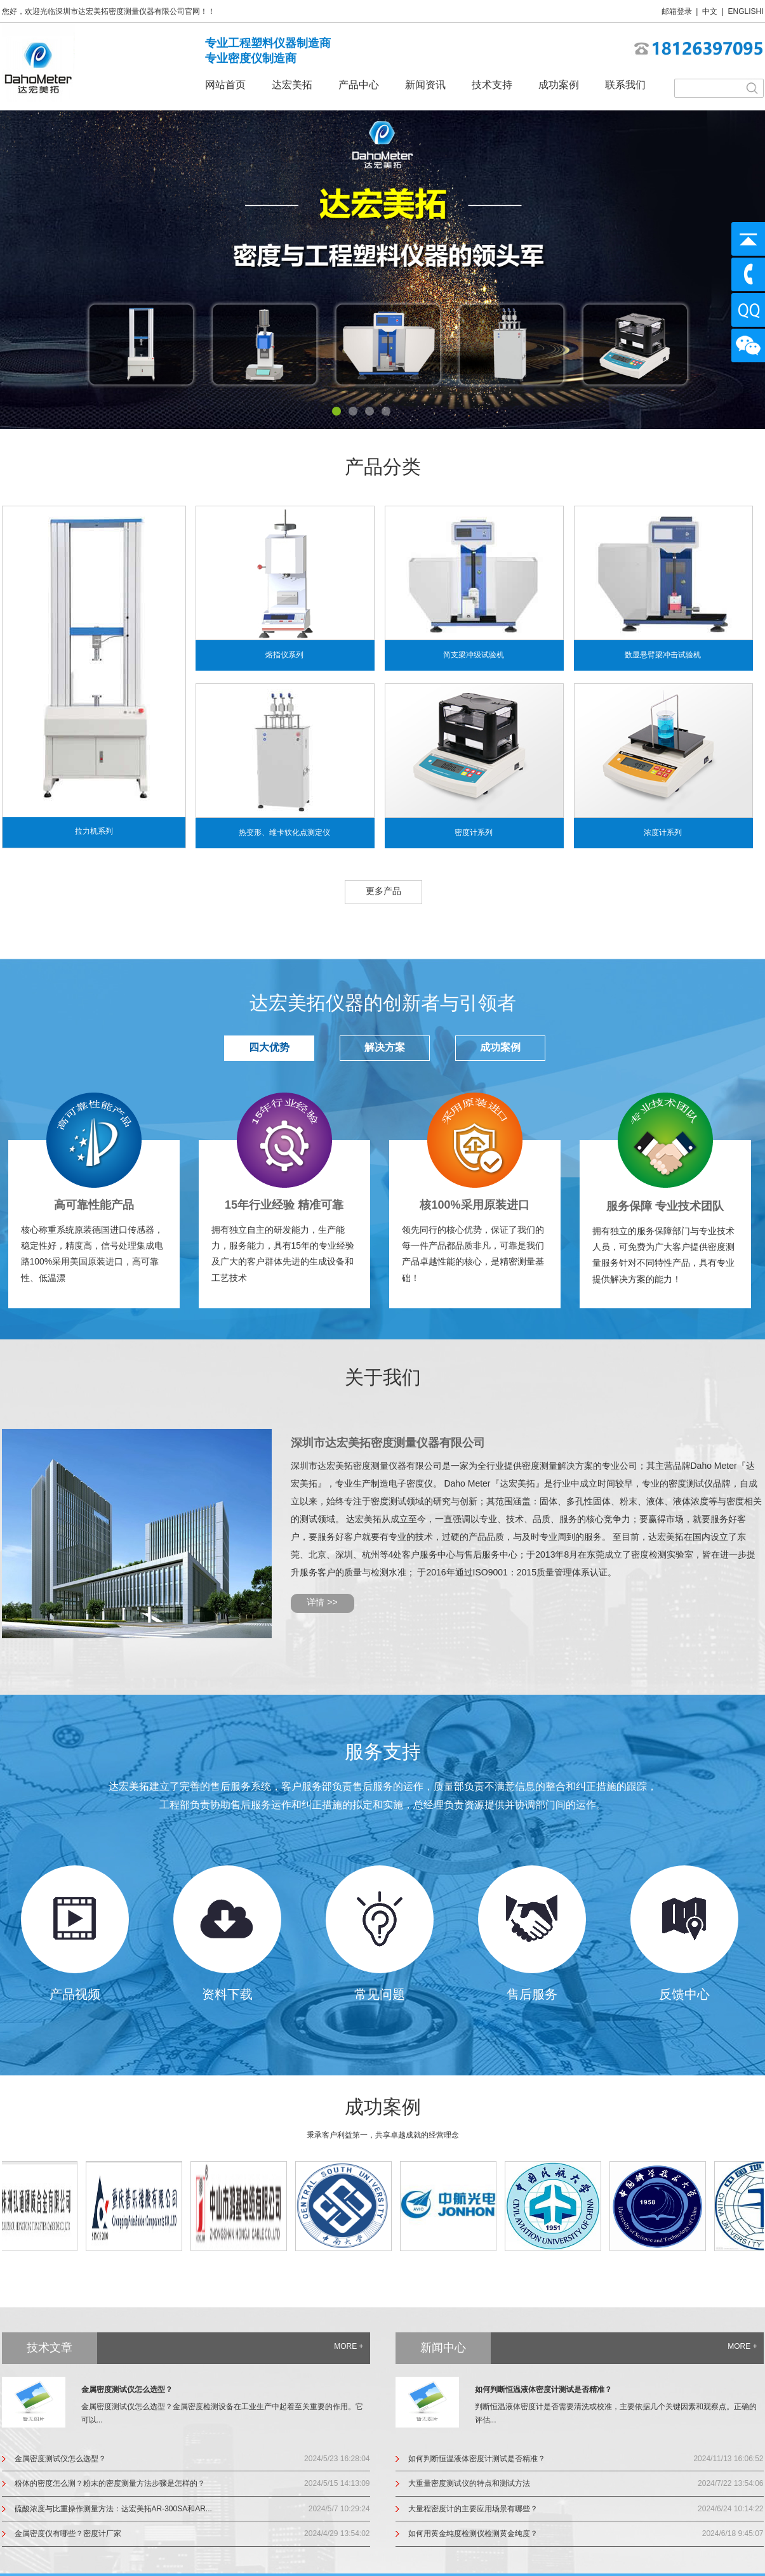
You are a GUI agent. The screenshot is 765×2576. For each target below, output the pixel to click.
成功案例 (558, 84)
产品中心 (358, 84)
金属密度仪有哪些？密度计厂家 (68, 2533)
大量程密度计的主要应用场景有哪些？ (473, 2508)
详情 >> (322, 1602)
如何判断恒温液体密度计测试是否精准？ (543, 2389)
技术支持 (492, 84)
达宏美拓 (292, 84)
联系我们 (625, 84)
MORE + (348, 2346)
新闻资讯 (425, 84)
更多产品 (383, 891)
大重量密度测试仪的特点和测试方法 (469, 2483)
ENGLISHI (745, 11)
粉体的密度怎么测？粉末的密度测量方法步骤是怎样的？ (110, 2483)
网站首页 (225, 84)
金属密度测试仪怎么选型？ (127, 2389)
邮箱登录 (677, 11)
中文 (709, 11)
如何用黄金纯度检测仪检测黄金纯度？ (473, 2533)
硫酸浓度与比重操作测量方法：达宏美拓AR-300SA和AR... (113, 2508)
